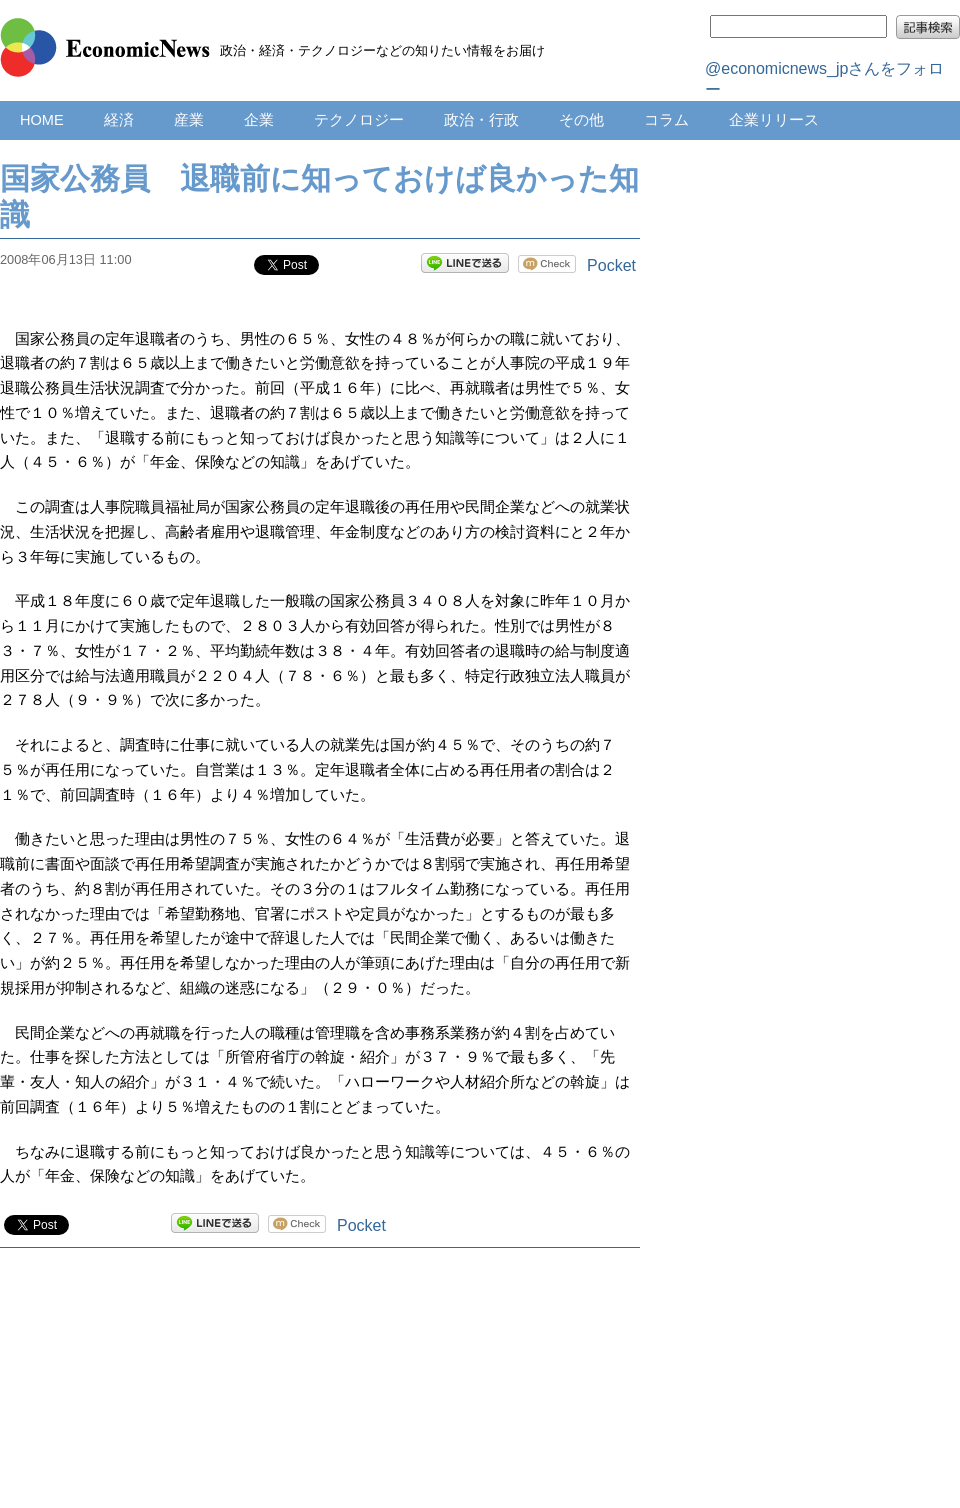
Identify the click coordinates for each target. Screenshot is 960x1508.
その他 (581, 120)
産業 (189, 120)
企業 (259, 120)
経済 (119, 120)
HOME (42, 120)
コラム (666, 120)
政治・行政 (481, 120)
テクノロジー (359, 120)
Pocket (611, 265)
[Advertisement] (320, 1398)
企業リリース (774, 120)
